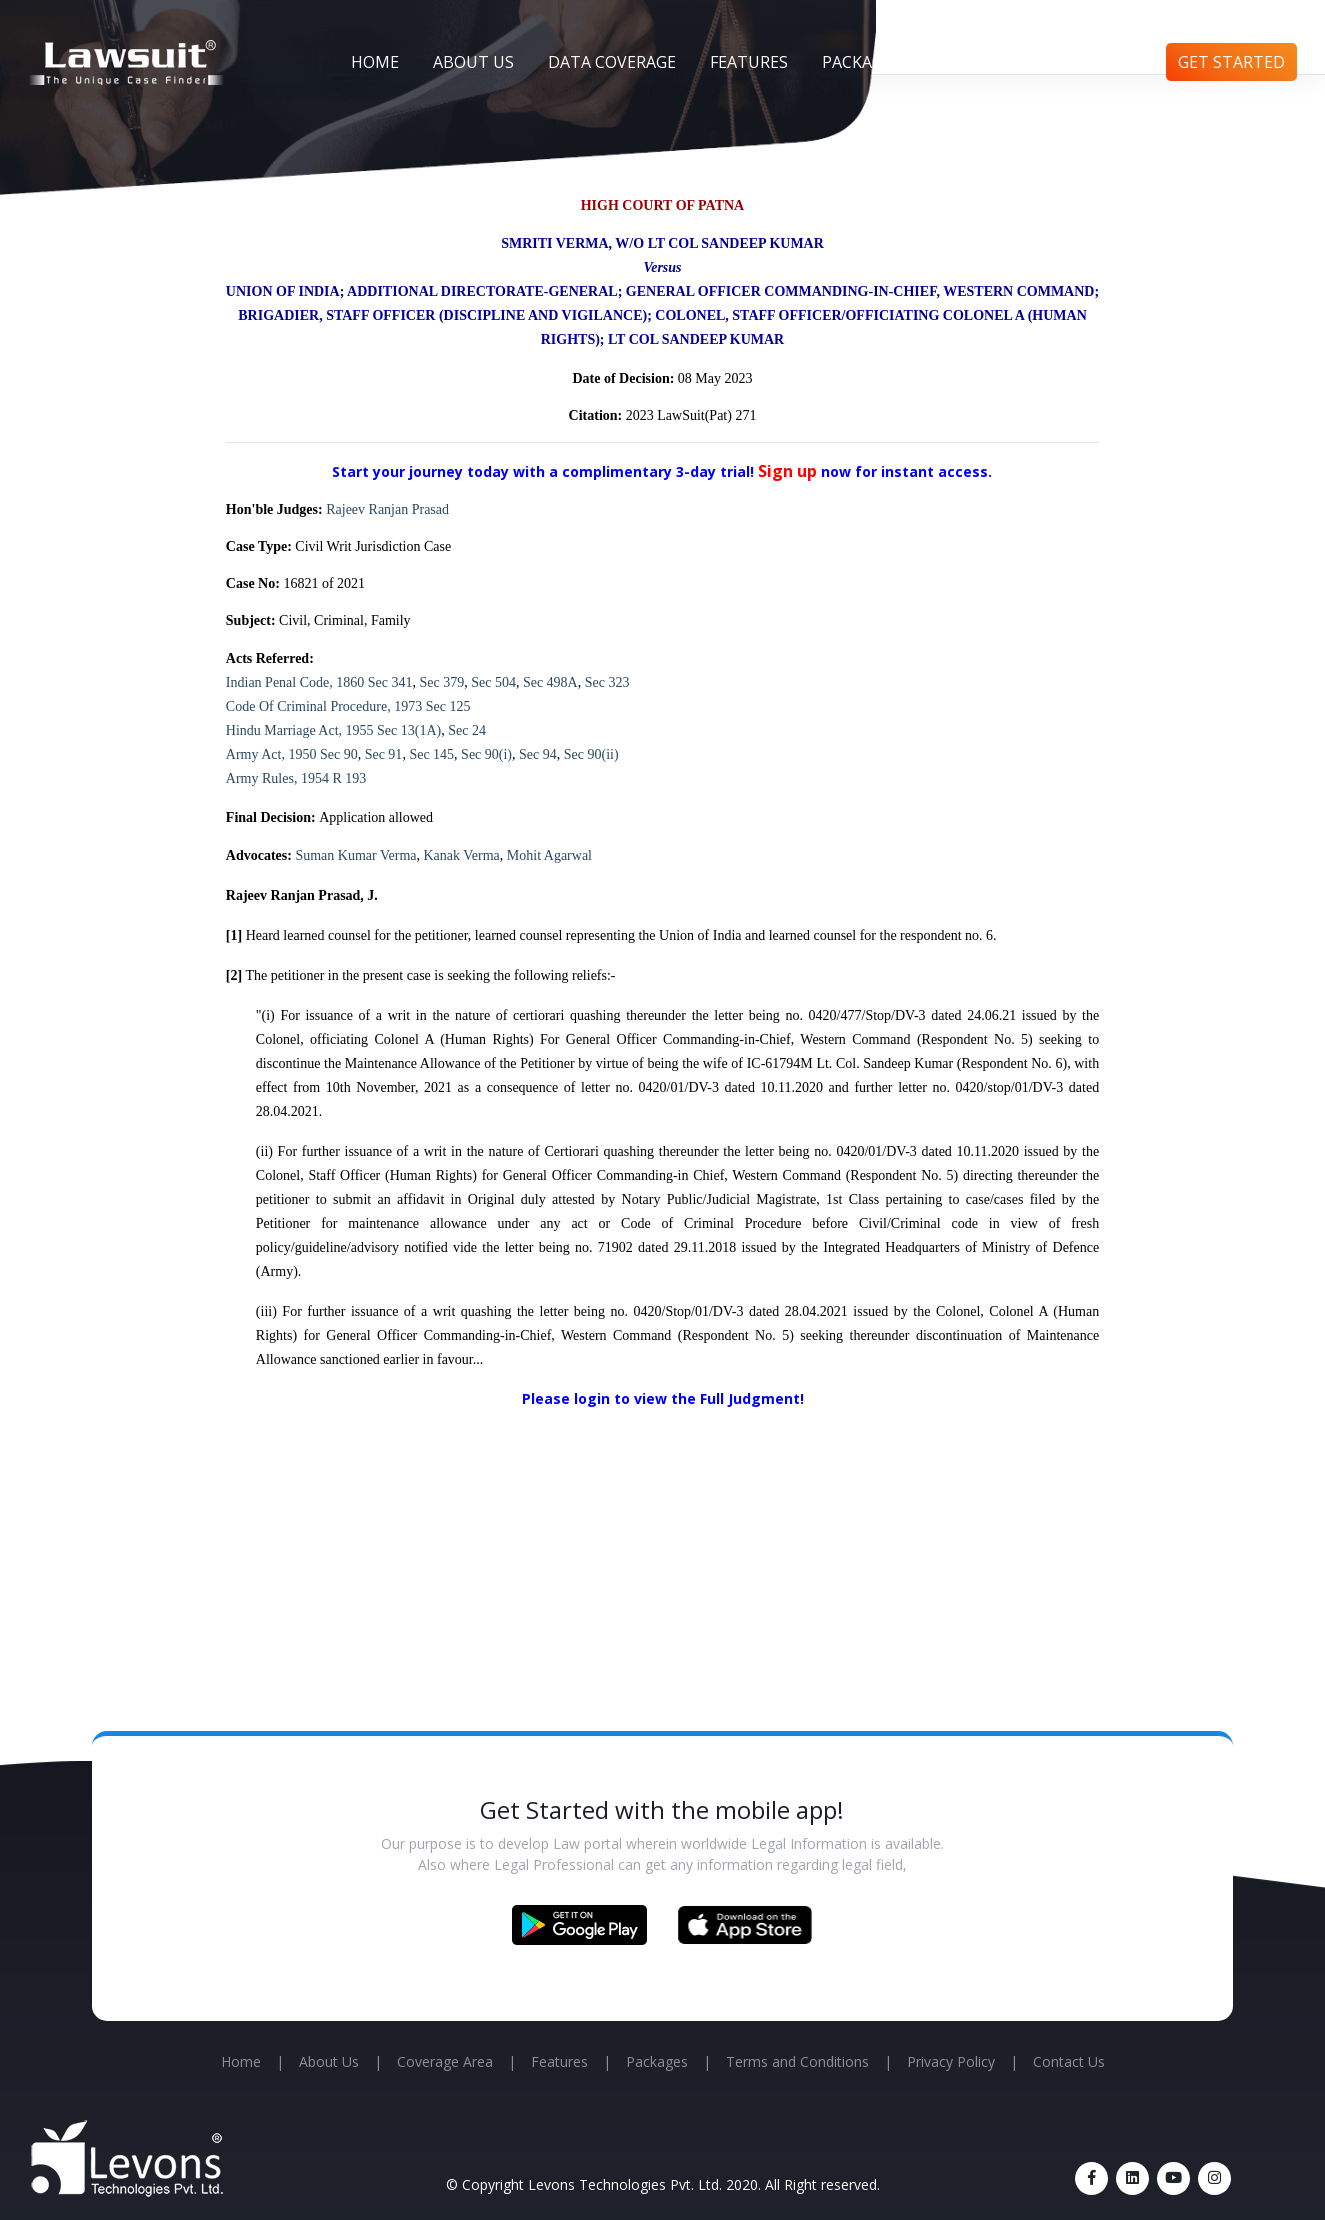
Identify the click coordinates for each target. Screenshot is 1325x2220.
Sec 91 (384, 754)
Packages (861, 62)
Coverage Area (445, 2061)
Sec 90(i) (486, 754)
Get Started (1231, 62)
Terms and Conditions (797, 2061)
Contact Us (1093, 62)
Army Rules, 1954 (277, 778)
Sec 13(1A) (409, 730)
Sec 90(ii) (591, 754)
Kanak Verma (462, 855)
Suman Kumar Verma (355, 855)
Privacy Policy (951, 2061)
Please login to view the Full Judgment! (663, 1398)
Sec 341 (390, 682)
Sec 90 (339, 754)
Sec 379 (441, 682)
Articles (971, 62)
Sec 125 (448, 706)
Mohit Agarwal (549, 855)
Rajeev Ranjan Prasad (387, 509)
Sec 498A (550, 682)
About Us (473, 62)
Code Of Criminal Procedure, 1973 (324, 706)
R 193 (349, 778)
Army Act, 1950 (271, 754)
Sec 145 (431, 754)
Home (375, 62)
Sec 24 (467, 730)
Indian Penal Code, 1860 (295, 682)
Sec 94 (538, 754)
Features (749, 62)
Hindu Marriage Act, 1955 (300, 730)
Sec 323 (607, 682)
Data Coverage (612, 62)
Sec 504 (493, 682)
